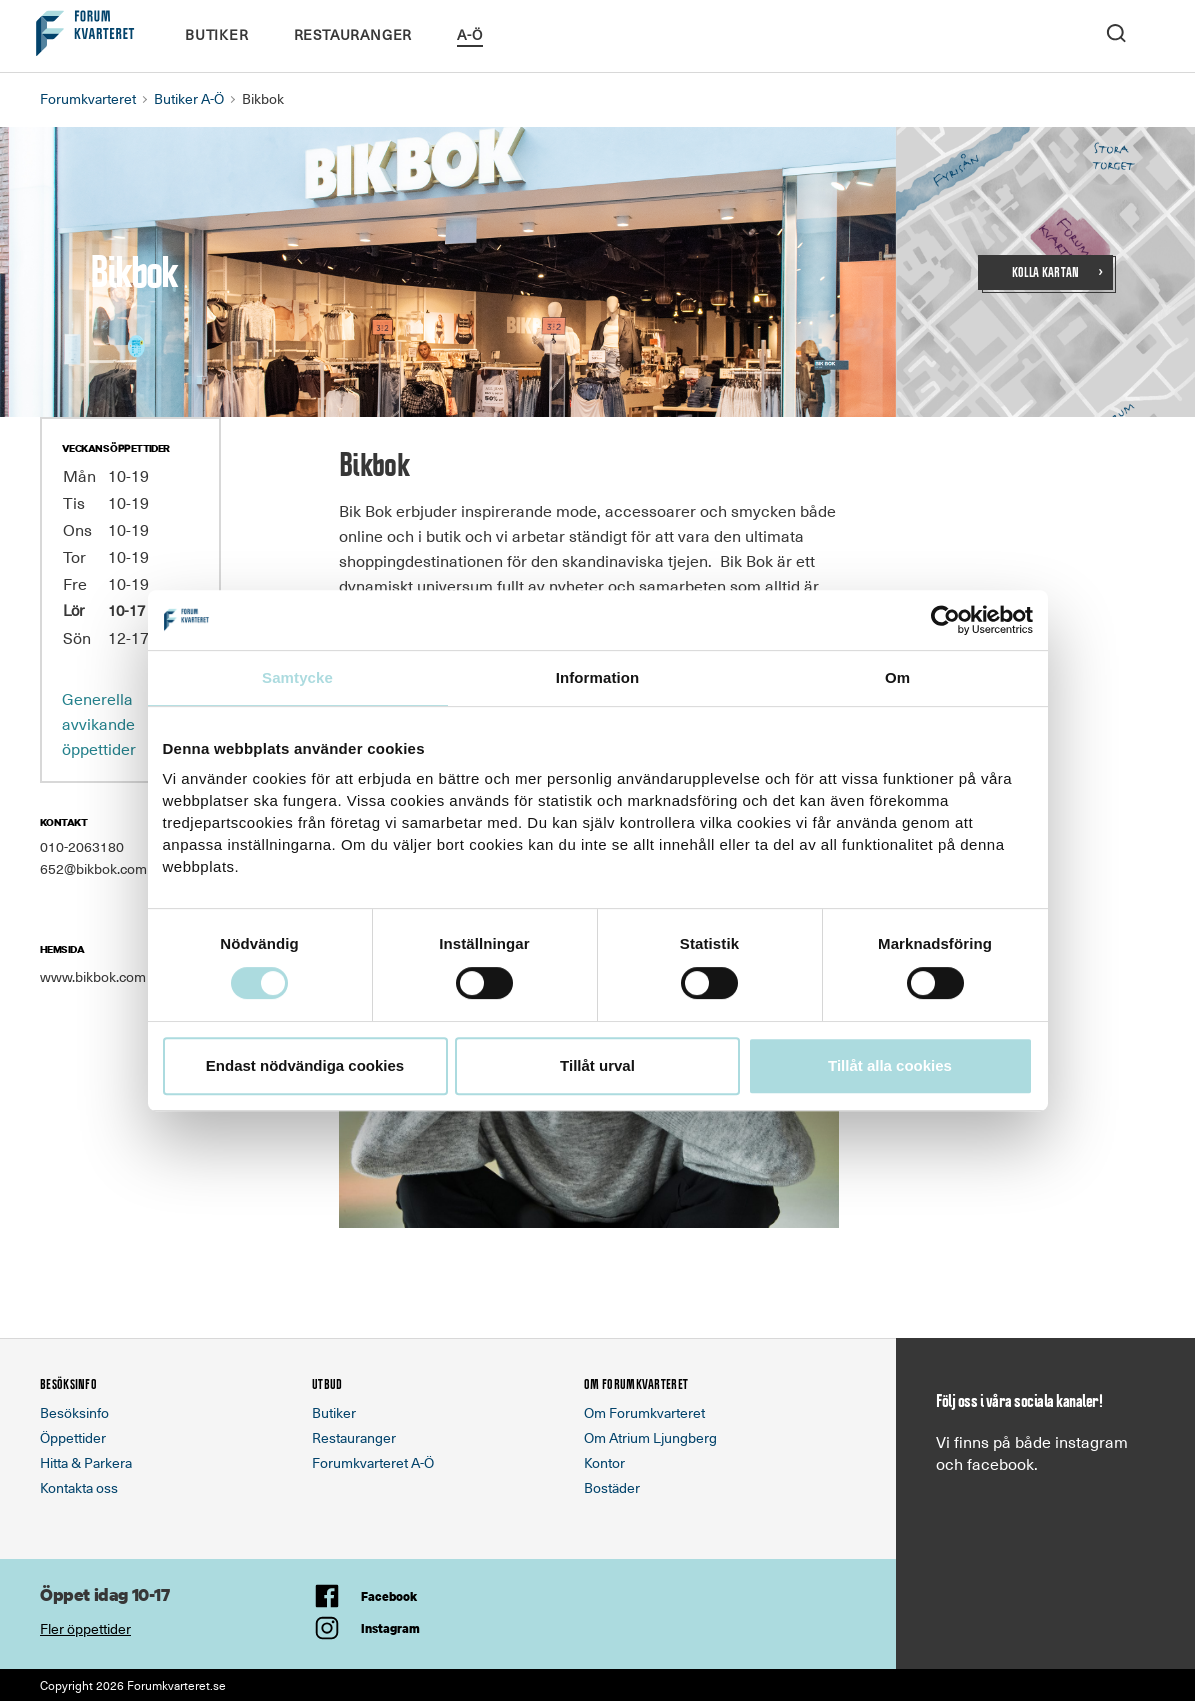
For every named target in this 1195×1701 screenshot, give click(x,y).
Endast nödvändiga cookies (305, 1065)
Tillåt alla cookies (890, 1065)
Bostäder (612, 1487)
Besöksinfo (74, 1412)
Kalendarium (540, 33)
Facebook (389, 1596)
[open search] (1116, 31)
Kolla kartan (1046, 272)
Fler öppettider (85, 1628)
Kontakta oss (79, 1487)
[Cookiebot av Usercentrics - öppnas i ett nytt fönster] (945, 620)
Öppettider (73, 1437)
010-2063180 (82, 846)
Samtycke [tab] (297, 677)
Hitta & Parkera (86, 1462)
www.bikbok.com (93, 976)
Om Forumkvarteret (644, 1412)
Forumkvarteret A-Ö (373, 1462)
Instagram (390, 1628)
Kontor (604, 1462)
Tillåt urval (597, 1065)
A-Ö (469, 34)
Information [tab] (598, 677)
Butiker (217, 34)
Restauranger (353, 34)
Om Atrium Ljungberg (650, 1437)
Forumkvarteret (88, 98)
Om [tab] (897, 677)
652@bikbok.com (93, 868)
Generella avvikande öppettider (99, 723)
